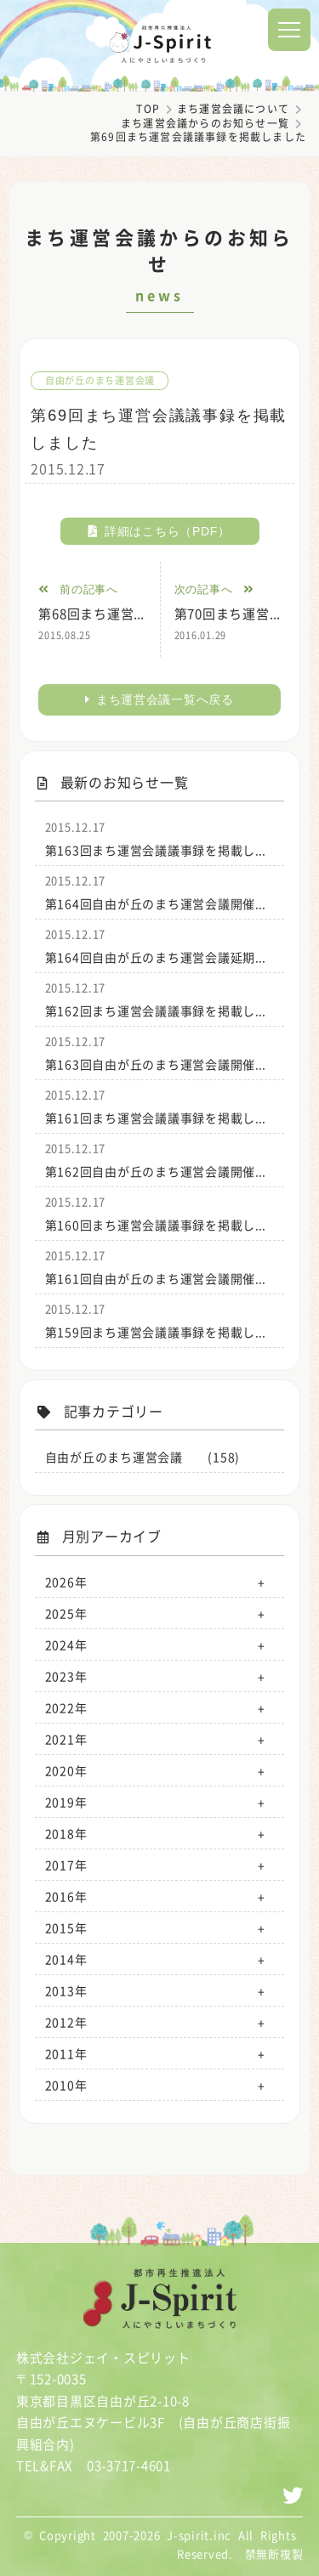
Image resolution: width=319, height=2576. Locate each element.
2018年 (66, 1833)
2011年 (66, 2053)
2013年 (66, 1990)
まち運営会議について (233, 108)
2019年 (66, 1801)
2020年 (66, 1770)
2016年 (66, 1896)
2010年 (66, 2084)
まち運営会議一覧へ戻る (159, 699)
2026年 (66, 1581)
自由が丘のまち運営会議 (100, 380)
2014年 (66, 1958)
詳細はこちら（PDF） (159, 531)
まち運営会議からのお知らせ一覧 (205, 123)
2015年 (66, 1927)
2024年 (66, 1644)
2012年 (66, 2021)
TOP (148, 108)
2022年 (66, 1707)
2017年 (66, 1864)
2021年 (66, 1738)
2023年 (66, 1675)
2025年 (66, 1613)
